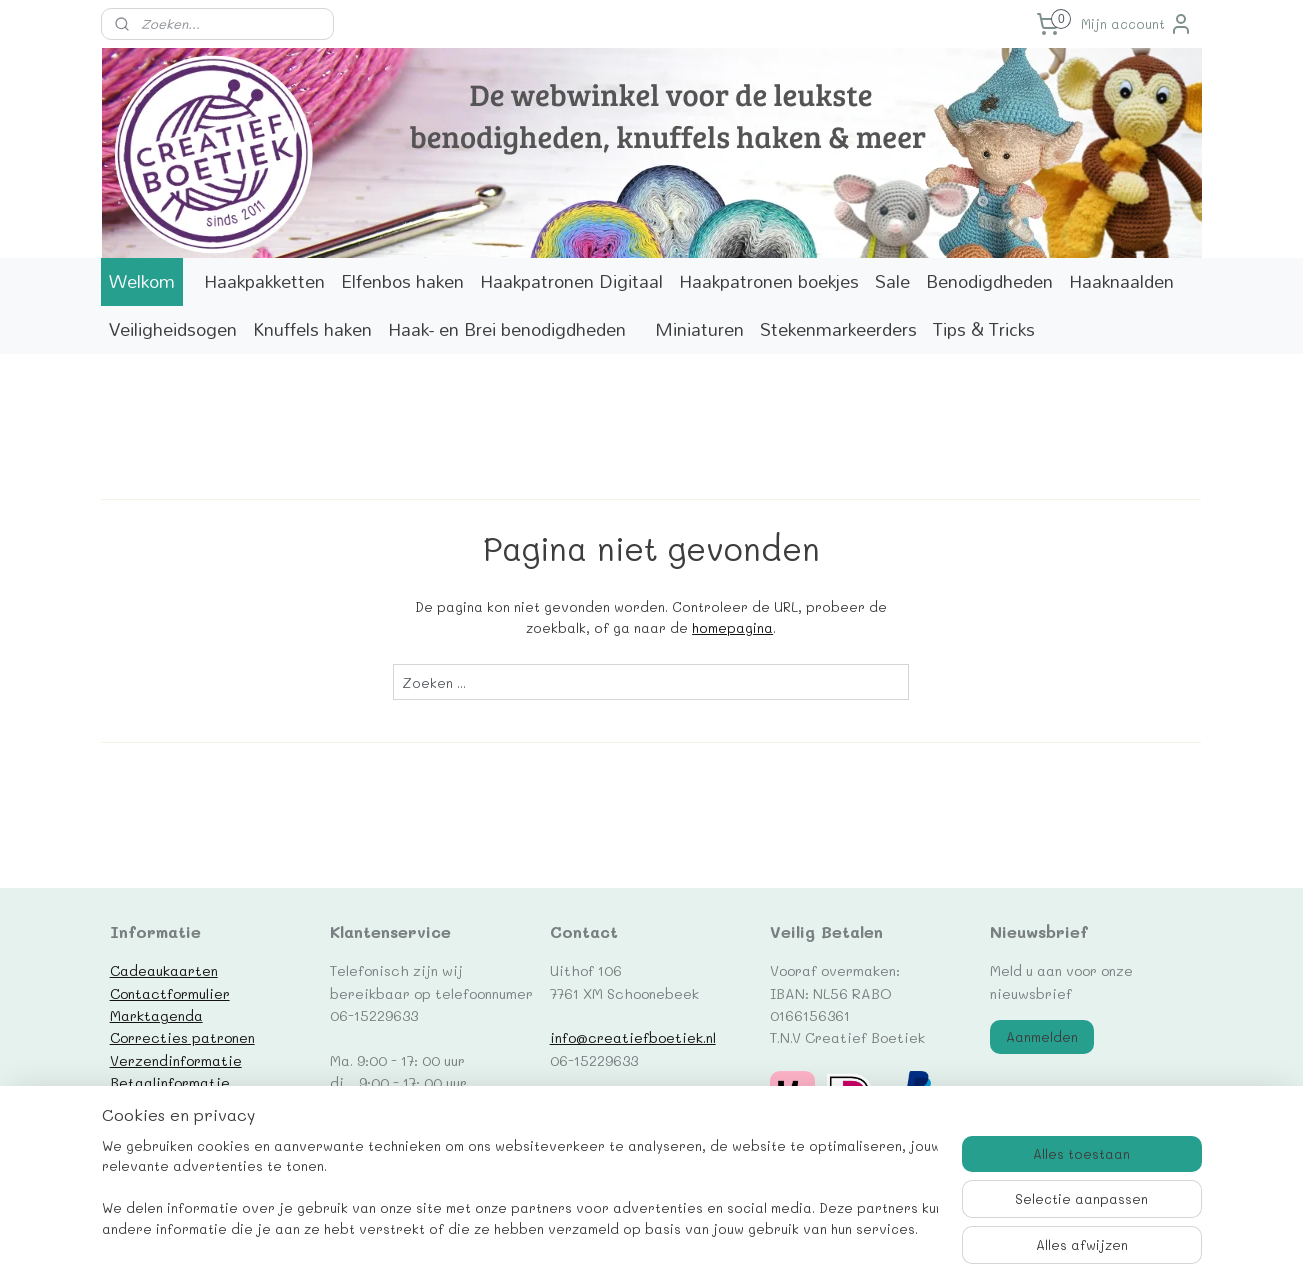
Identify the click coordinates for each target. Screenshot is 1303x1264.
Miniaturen (699, 329)
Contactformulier (170, 993)
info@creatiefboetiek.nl (633, 1037)
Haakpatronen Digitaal (571, 281)
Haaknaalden (1121, 281)
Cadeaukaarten (164, 970)
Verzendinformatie (176, 1060)
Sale (892, 281)
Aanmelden (1042, 1036)
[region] (520, 1189)
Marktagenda (156, 1015)
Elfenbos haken (402, 281)
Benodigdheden (989, 281)
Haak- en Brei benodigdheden (507, 329)
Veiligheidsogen (173, 329)
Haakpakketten (264, 281)
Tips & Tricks (984, 329)
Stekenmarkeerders (838, 329)
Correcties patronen (182, 1037)
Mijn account (1137, 24)
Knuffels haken (312, 329)
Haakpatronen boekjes (769, 281)
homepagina (732, 627)
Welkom (142, 281)
